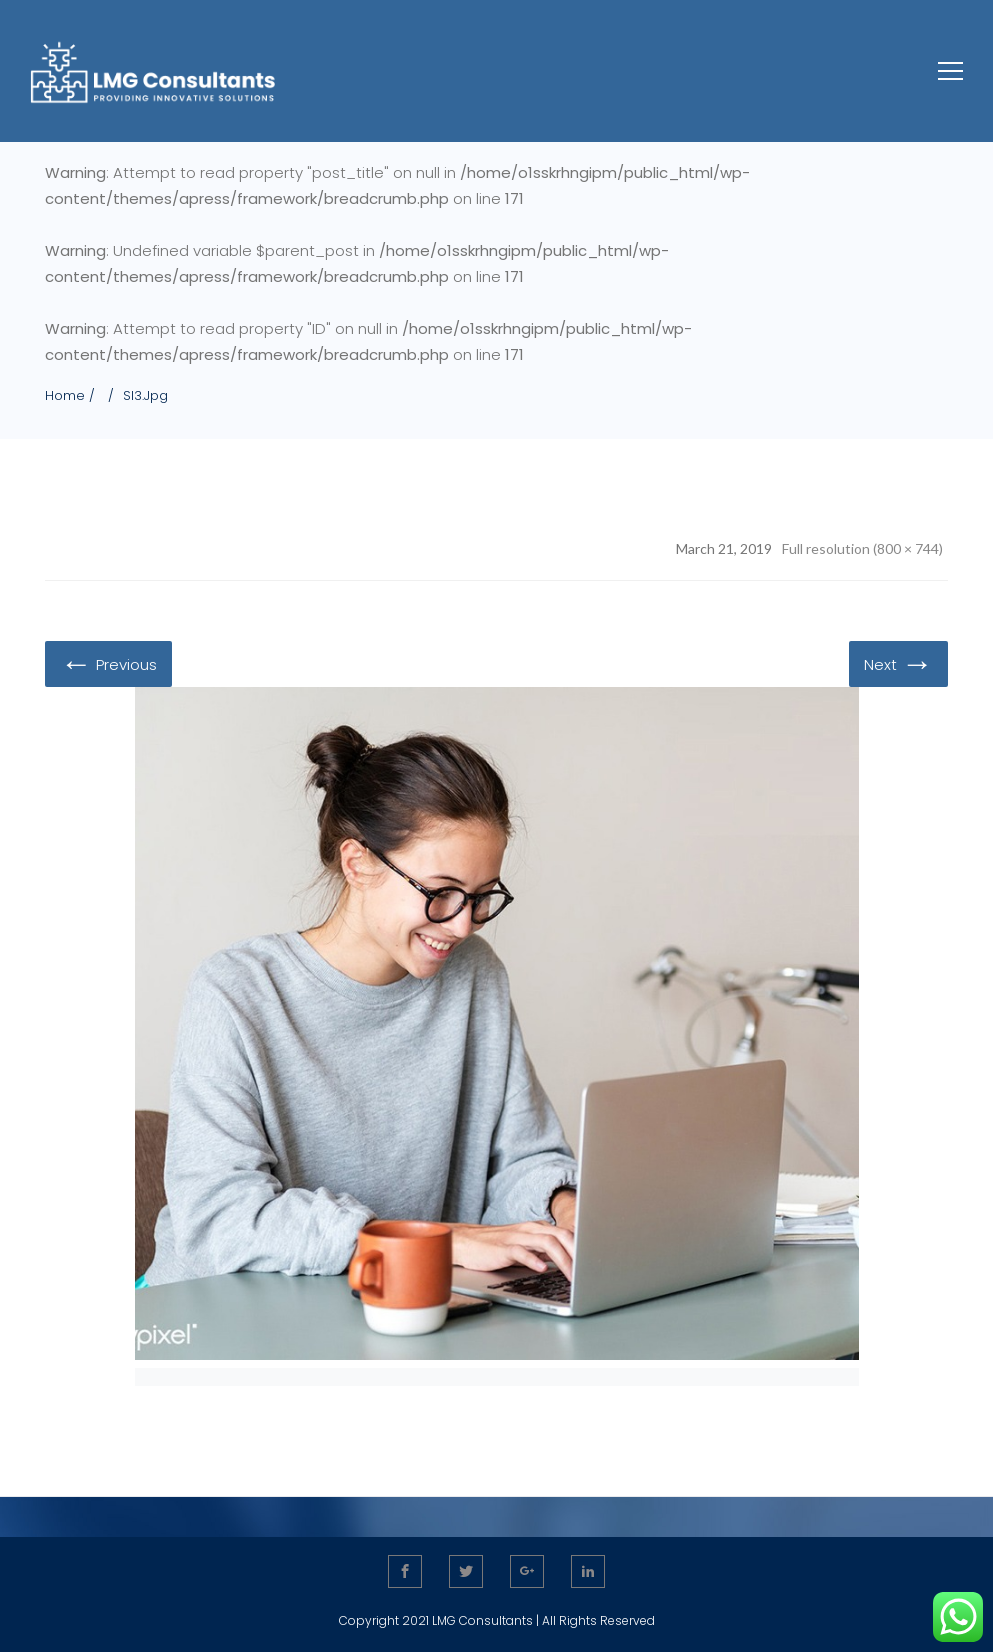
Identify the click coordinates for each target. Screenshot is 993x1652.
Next (898, 663)
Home (65, 395)
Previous (108, 663)
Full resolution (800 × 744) (862, 548)
